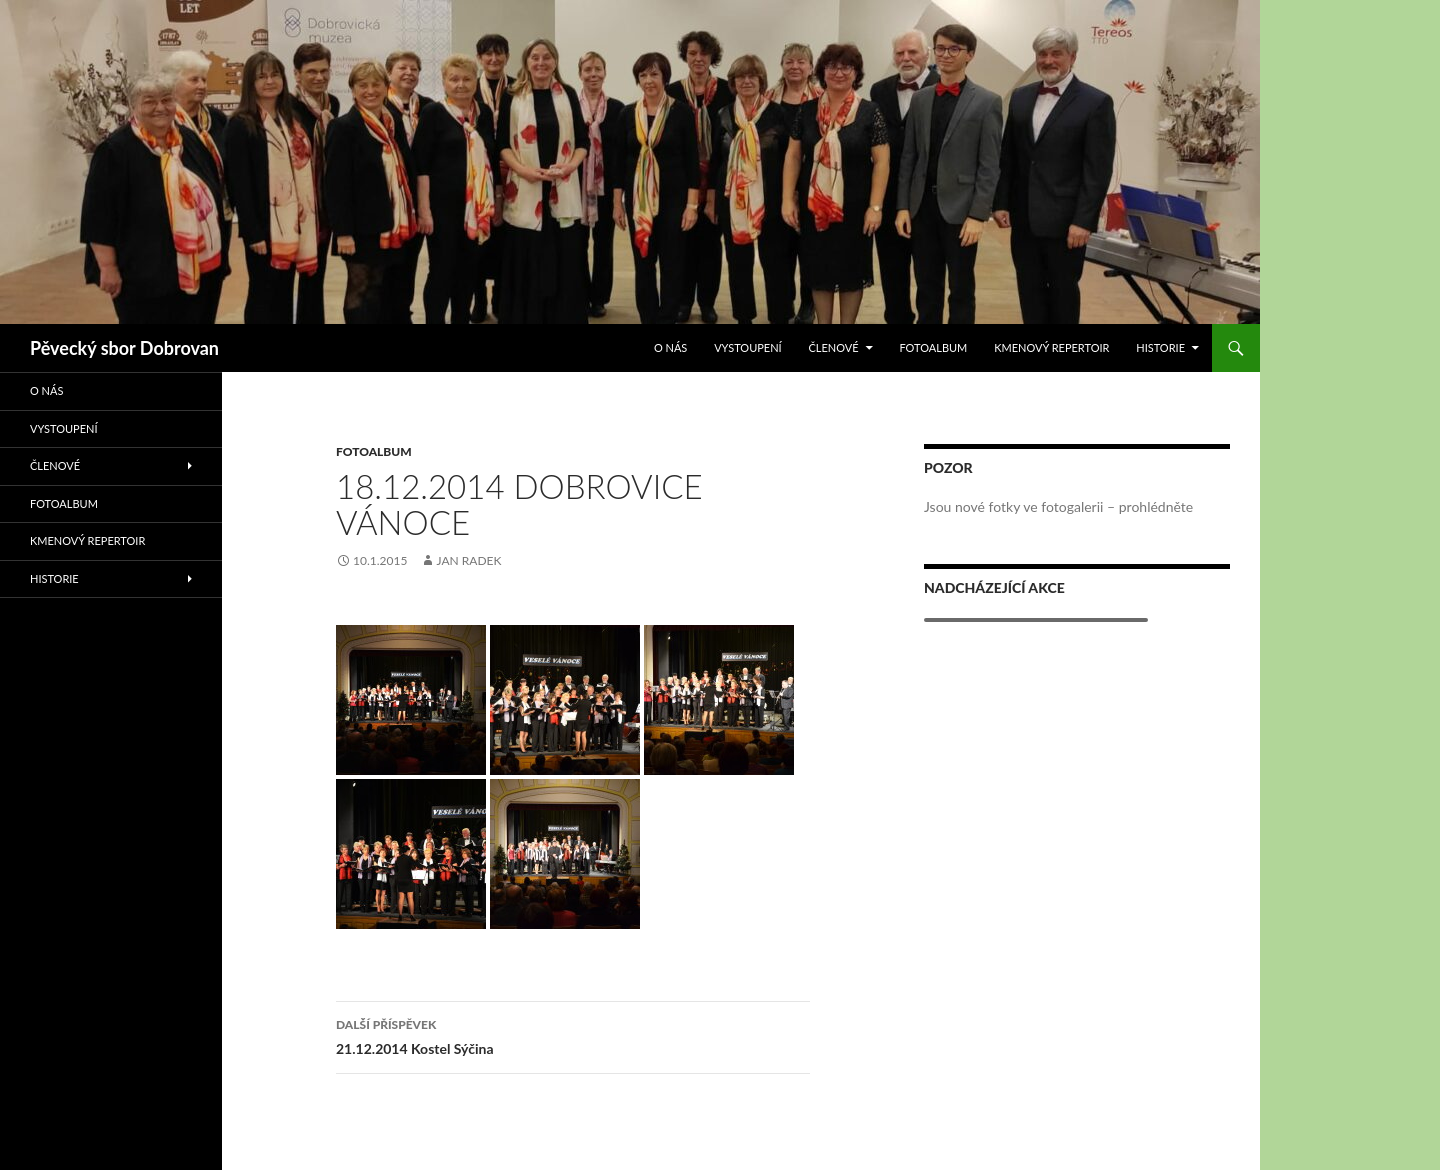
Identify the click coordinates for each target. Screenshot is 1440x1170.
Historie (1160, 347)
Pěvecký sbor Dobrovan (124, 348)
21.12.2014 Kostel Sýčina (573, 1035)
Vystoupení (748, 347)
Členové (833, 347)
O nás (670, 347)
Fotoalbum (933, 347)
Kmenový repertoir (1051, 347)
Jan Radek (468, 560)
